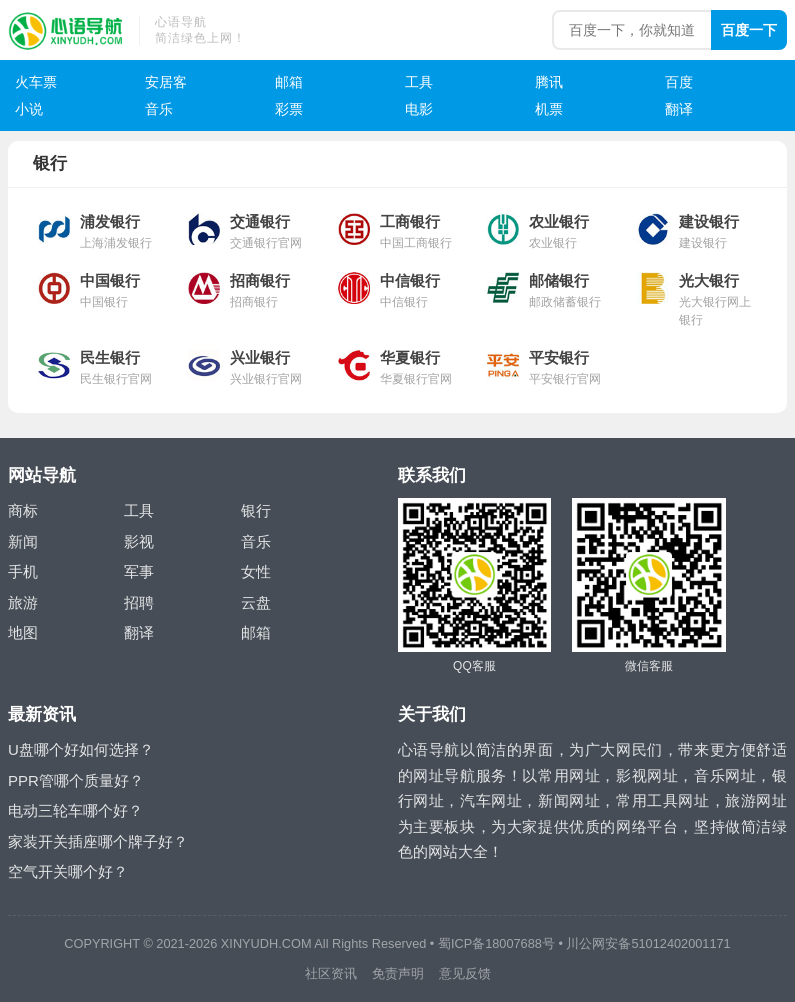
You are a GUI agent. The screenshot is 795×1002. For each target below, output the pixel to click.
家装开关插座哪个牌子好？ (98, 841)
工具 (419, 82)
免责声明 (398, 973)
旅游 (23, 602)
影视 (139, 541)
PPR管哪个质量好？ (76, 780)
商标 (23, 510)
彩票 (289, 109)
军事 (139, 571)
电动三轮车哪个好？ (75, 810)
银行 (256, 510)
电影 (419, 109)
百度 (679, 82)
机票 (549, 109)
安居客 (166, 82)
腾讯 (549, 82)
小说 (29, 109)
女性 (256, 571)
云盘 (256, 602)
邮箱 (289, 82)
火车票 (36, 82)
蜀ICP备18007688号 (496, 943)
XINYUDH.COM (266, 943)
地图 (23, 632)
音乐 (159, 109)
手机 (23, 571)
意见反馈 (465, 973)
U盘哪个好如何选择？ (81, 749)
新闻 (23, 541)
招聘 (139, 602)
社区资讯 (331, 973)
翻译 (679, 109)
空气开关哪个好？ (68, 871)
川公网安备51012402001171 (648, 943)
